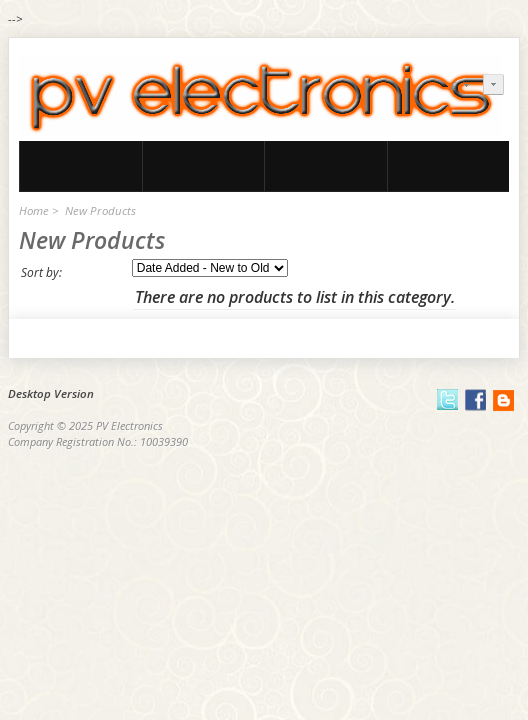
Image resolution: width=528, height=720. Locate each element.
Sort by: (41, 272)
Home (34, 210)
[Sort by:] (210, 268)
